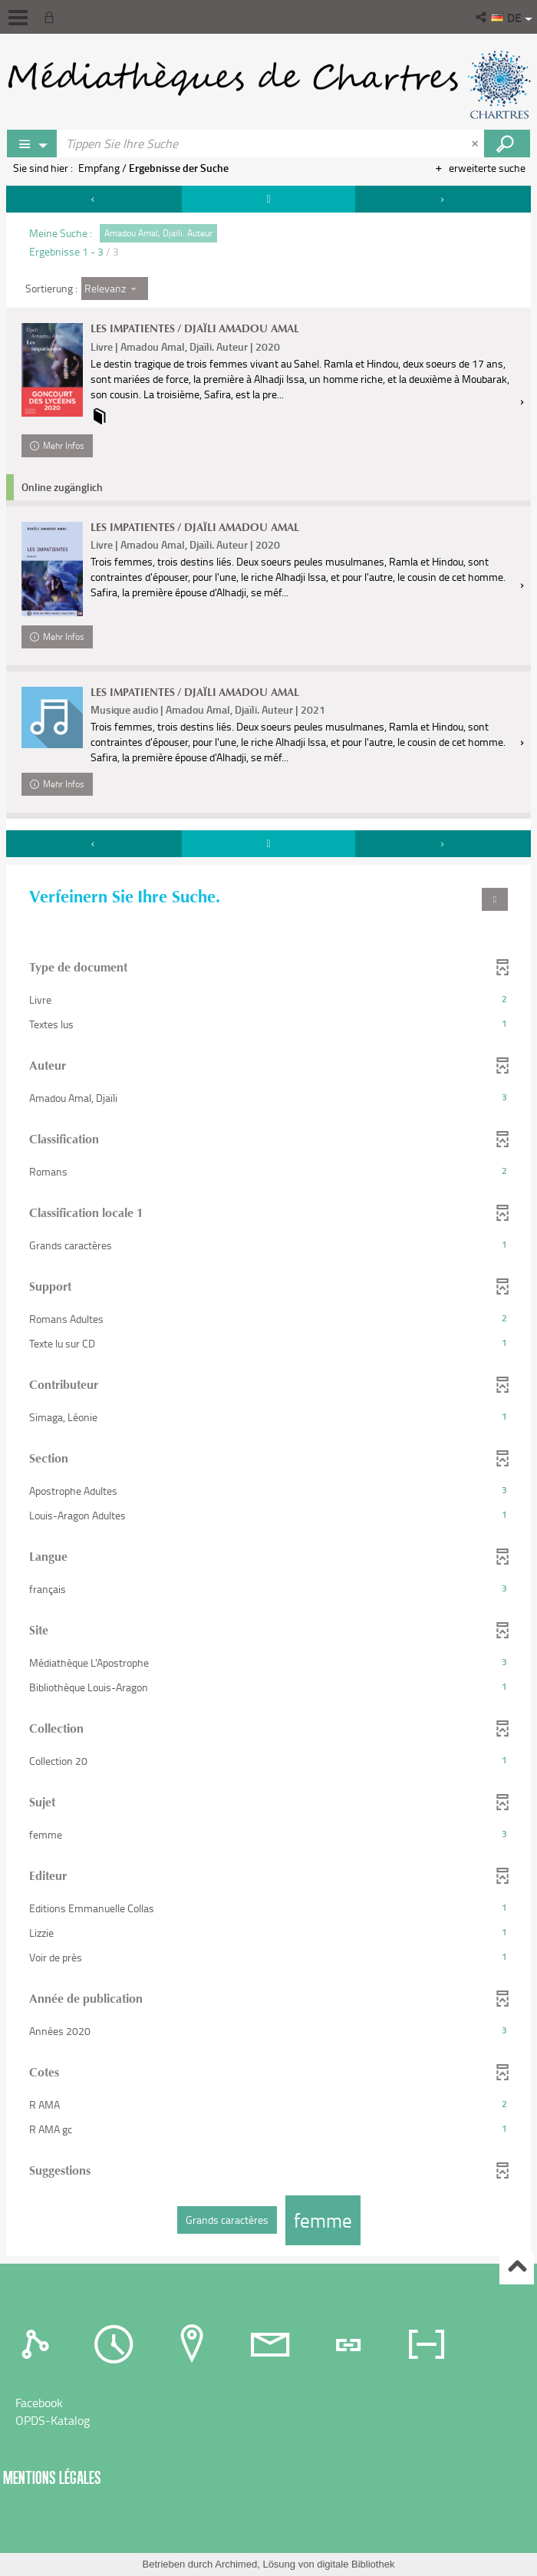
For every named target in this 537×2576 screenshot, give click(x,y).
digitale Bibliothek (355, 2564)
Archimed (236, 2564)
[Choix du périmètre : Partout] (32, 143)
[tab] (39, 2343)
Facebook (39, 2402)
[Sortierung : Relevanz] (114, 288)
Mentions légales (52, 2477)
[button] (482, 17)
